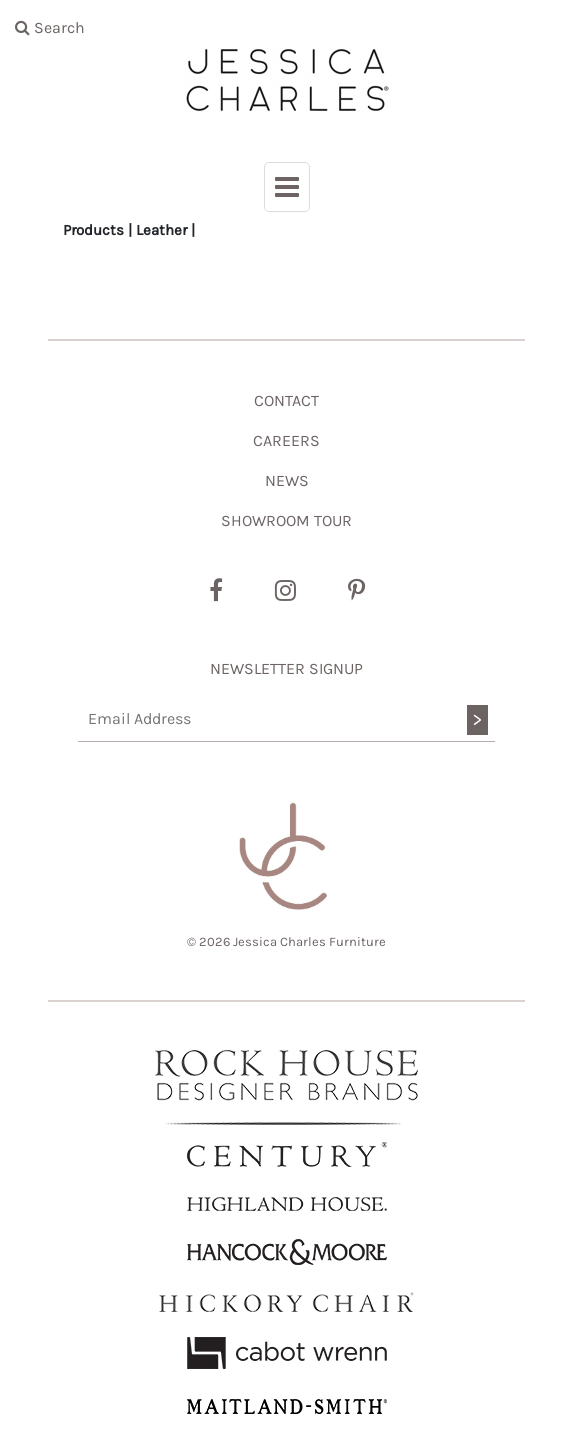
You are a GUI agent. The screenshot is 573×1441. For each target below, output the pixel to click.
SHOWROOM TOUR (286, 520)
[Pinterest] (356, 591)
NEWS (287, 480)
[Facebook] (216, 591)
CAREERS (286, 440)
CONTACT (286, 400)
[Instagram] (285, 591)
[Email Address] (286, 719)
